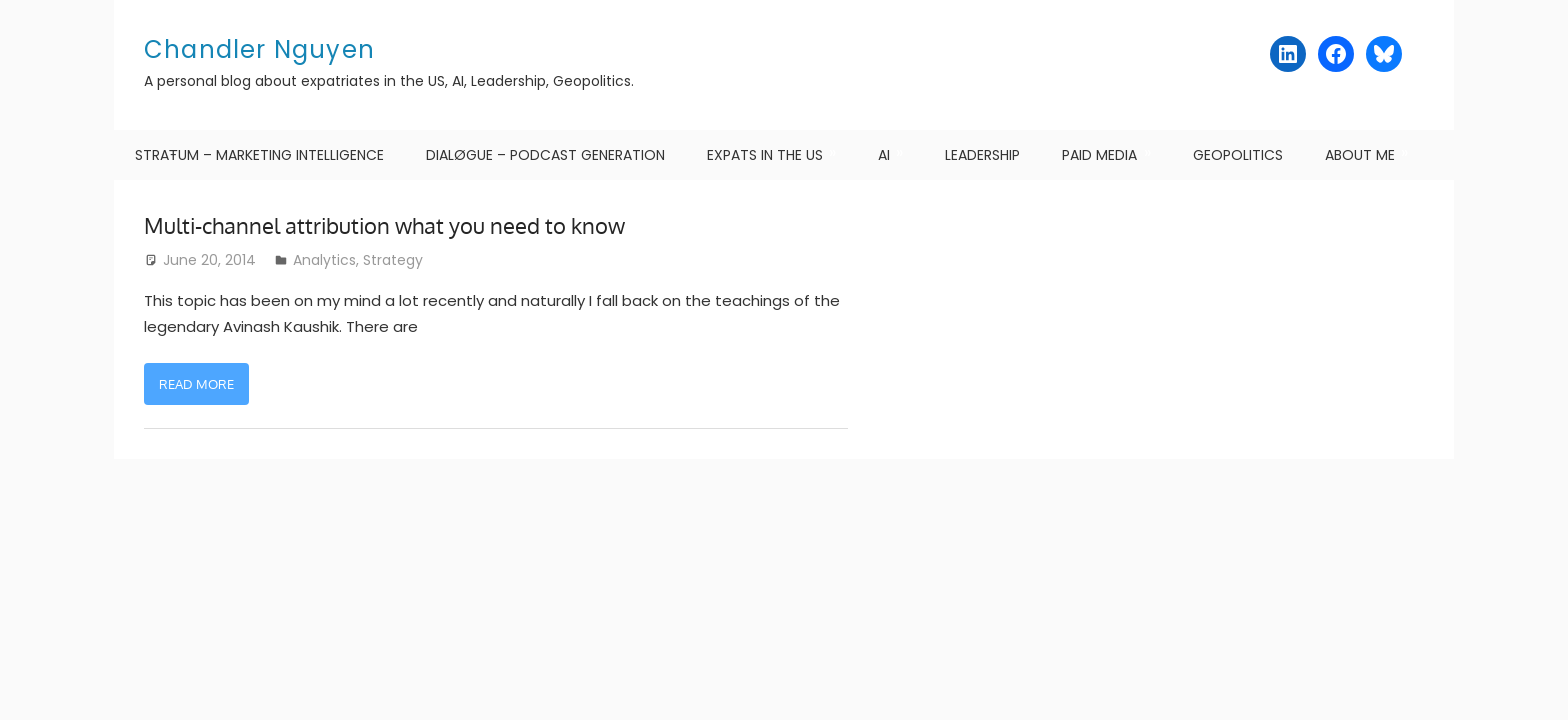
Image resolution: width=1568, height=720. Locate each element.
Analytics (324, 260)
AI (884, 155)
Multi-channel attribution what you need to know (384, 225)
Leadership (982, 155)
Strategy (393, 260)
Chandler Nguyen (259, 49)
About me (1360, 155)
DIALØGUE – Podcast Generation (545, 155)
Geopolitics (1238, 155)
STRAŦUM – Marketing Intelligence (259, 155)
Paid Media (1099, 155)
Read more (196, 384)
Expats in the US (765, 155)
